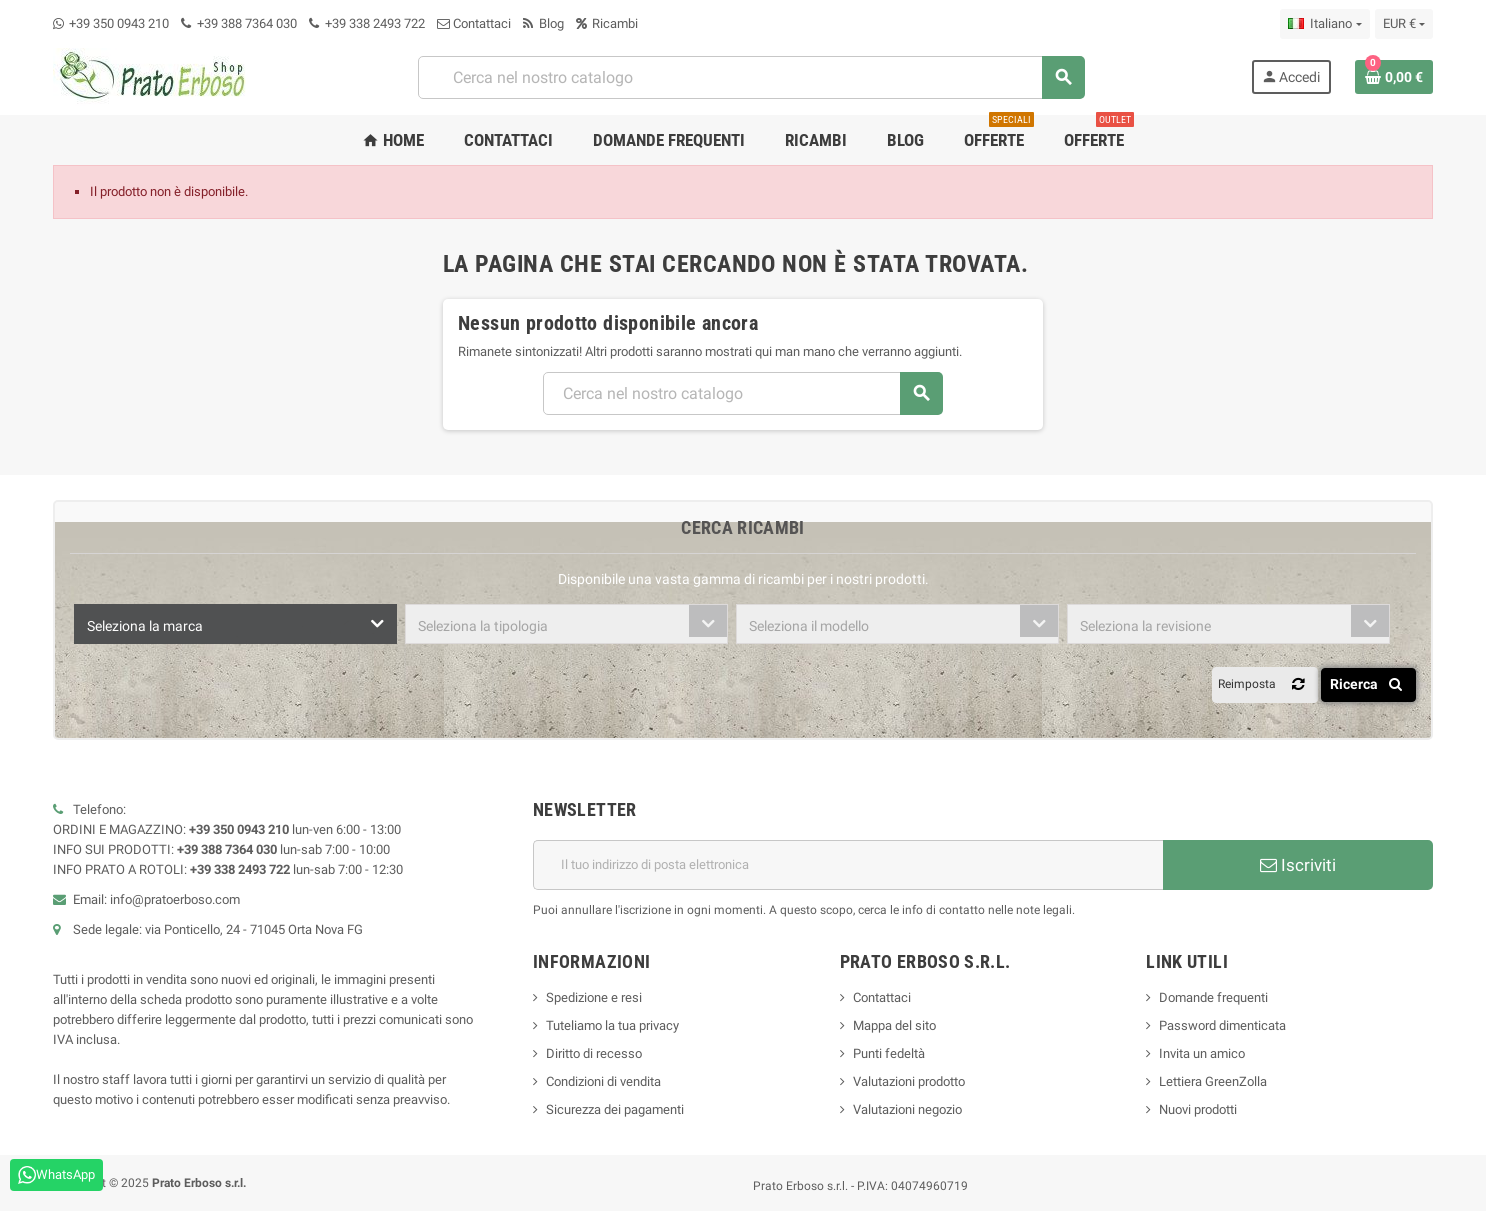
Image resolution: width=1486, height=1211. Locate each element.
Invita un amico (1202, 1053)
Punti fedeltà (889, 1053)
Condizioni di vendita (603, 1081)
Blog (543, 23)
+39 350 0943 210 (119, 23)
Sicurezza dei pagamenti (615, 1109)
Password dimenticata (1222, 1025)
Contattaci (474, 23)
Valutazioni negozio (907, 1109)
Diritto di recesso (594, 1053)
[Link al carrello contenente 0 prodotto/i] (1394, 77)
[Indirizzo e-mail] (848, 865)
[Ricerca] (751, 77)
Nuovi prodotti (1198, 1109)
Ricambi (607, 23)
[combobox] (235, 624)
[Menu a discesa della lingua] (1324, 24)
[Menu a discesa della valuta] (1404, 24)
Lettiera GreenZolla (1213, 1081)
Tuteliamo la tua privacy (612, 1025)
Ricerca (1369, 684)
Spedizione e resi (594, 997)
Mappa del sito (894, 1025)
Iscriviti (1298, 865)
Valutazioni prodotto (909, 1081)
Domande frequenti (1213, 997)
